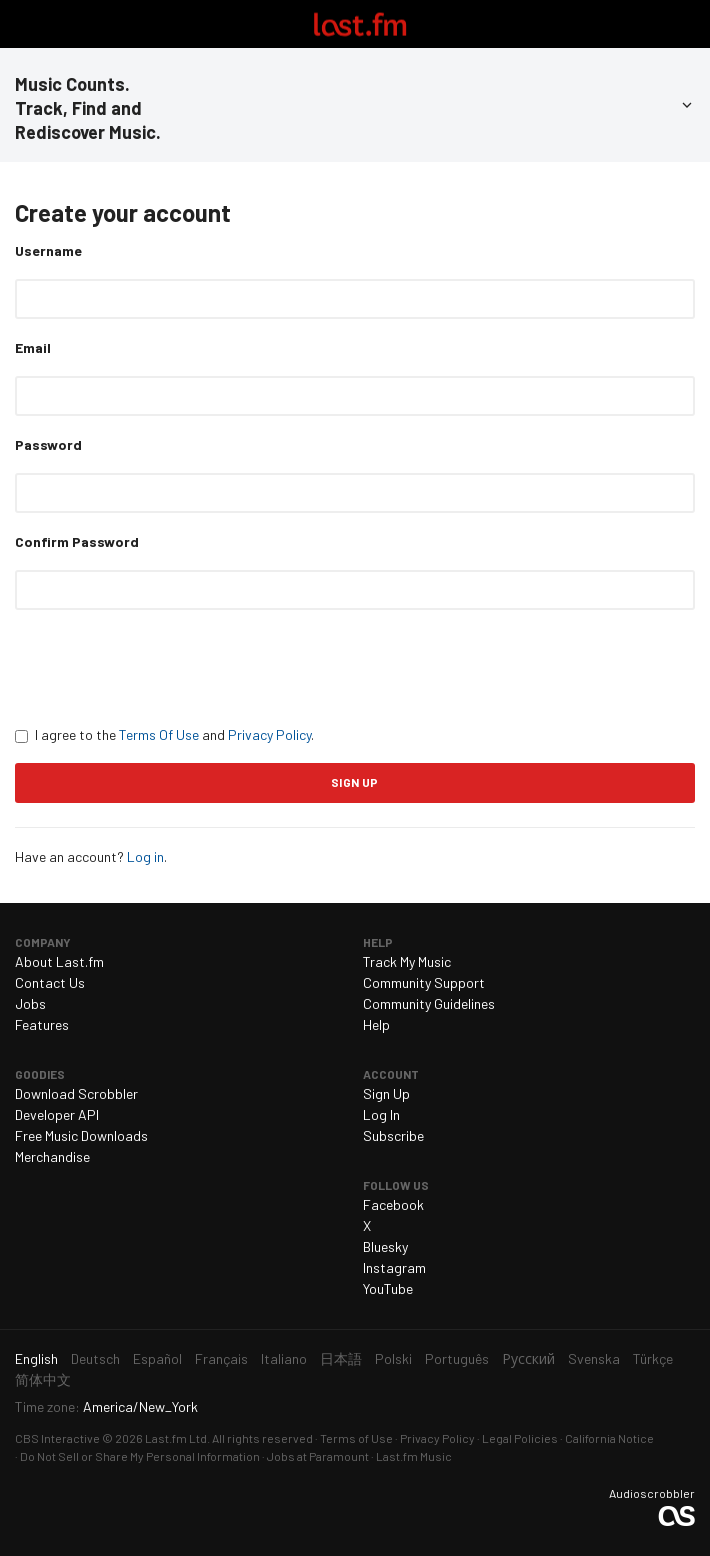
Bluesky (385, 1246)
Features (42, 1024)
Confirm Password (77, 541)
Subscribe (393, 1135)
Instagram (394, 1267)
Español (157, 1358)
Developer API (57, 1114)
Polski (393, 1358)
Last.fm (360, 24)
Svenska (594, 1358)
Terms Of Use (159, 734)
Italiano (284, 1358)
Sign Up (386, 1093)
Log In (381, 1114)
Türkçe (653, 1358)
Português (457, 1358)
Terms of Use (356, 1438)
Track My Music (407, 961)
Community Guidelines (429, 1003)
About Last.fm (59, 961)
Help (376, 1024)
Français (221, 1358)
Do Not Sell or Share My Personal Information (140, 1456)
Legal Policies (520, 1438)
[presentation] (167, 667)
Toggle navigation (24, 24)
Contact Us (50, 982)
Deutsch (95, 1358)
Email (33, 347)
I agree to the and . (164, 734)
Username (48, 250)
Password (48, 444)
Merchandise (52, 1156)
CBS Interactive (57, 1438)
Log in (145, 856)
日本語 (341, 1358)
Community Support (424, 982)
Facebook (393, 1204)
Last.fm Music (414, 1456)
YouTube (388, 1288)
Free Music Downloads (81, 1135)
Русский (528, 1358)
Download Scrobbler (76, 1093)
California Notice (609, 1438)
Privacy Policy (269, 734)
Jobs (30, 1003)
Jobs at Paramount (318, 1456)
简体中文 (43, 1379)
